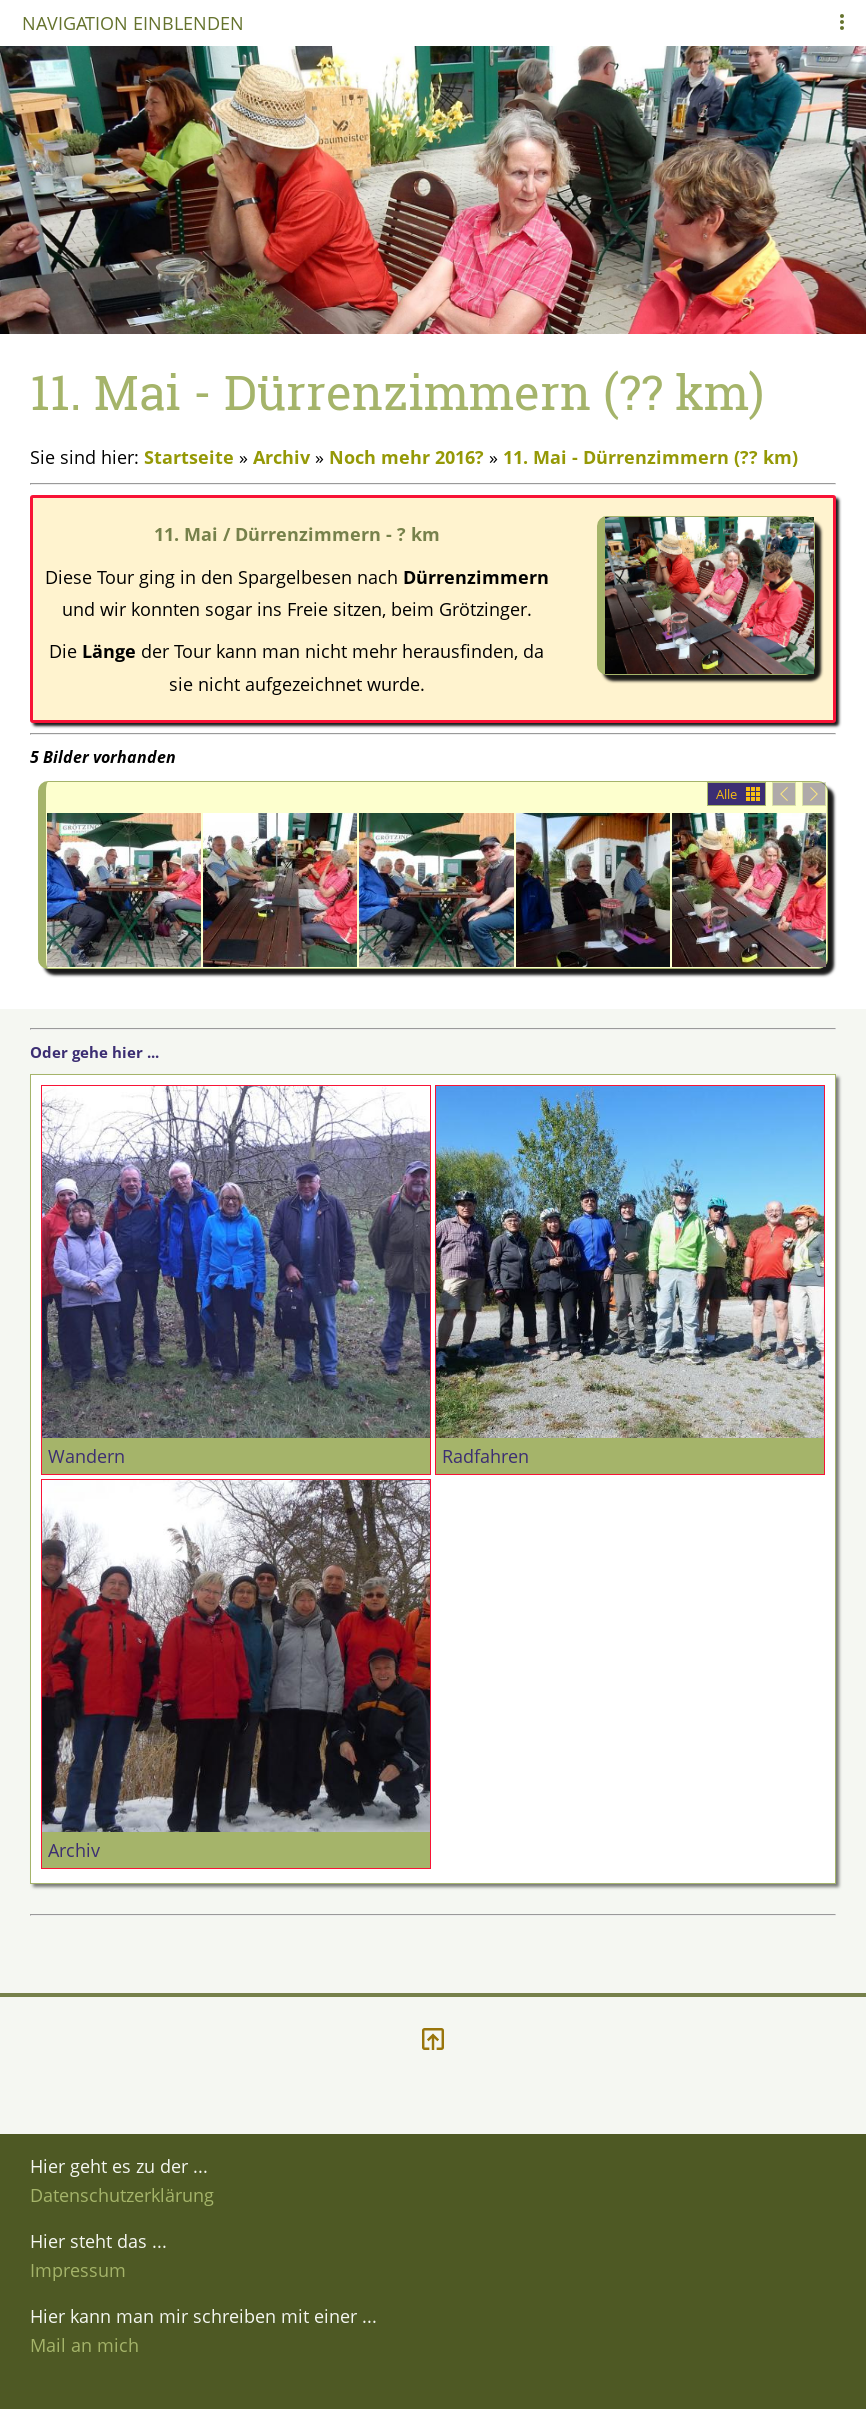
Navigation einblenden (133, 23)
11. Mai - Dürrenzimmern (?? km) (650, 457)
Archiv (281, 457)
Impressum (78, 2270)
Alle (726, 794)
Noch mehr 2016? (409, 457)
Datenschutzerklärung (122, 2195)
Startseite (189, 457)
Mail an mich (84, 2345)
